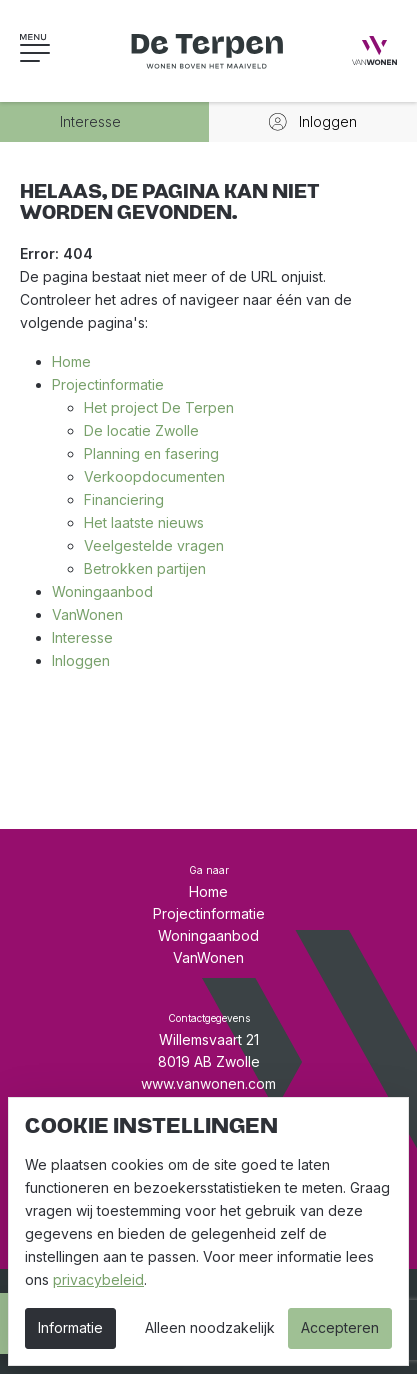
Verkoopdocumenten (154, 476)
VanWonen (87, 614)
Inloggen (81, 660)
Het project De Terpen (159, 407)
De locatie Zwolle (141, 430)
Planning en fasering (151, 453)
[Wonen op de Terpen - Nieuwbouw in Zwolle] (209, 51)
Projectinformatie (108, 384)
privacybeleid (98, 1279)
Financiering (124, 499)
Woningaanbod (102, 591)
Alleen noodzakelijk (210, 1327)
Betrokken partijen (145, 568)
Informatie (70, 1327)
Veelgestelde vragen (154, 545)
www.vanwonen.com (208, 1083)
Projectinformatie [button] (209, 913)
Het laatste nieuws (144, 522)
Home (71, 361)
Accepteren (340, 1327)
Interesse (82, 637)
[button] (55, 51)
